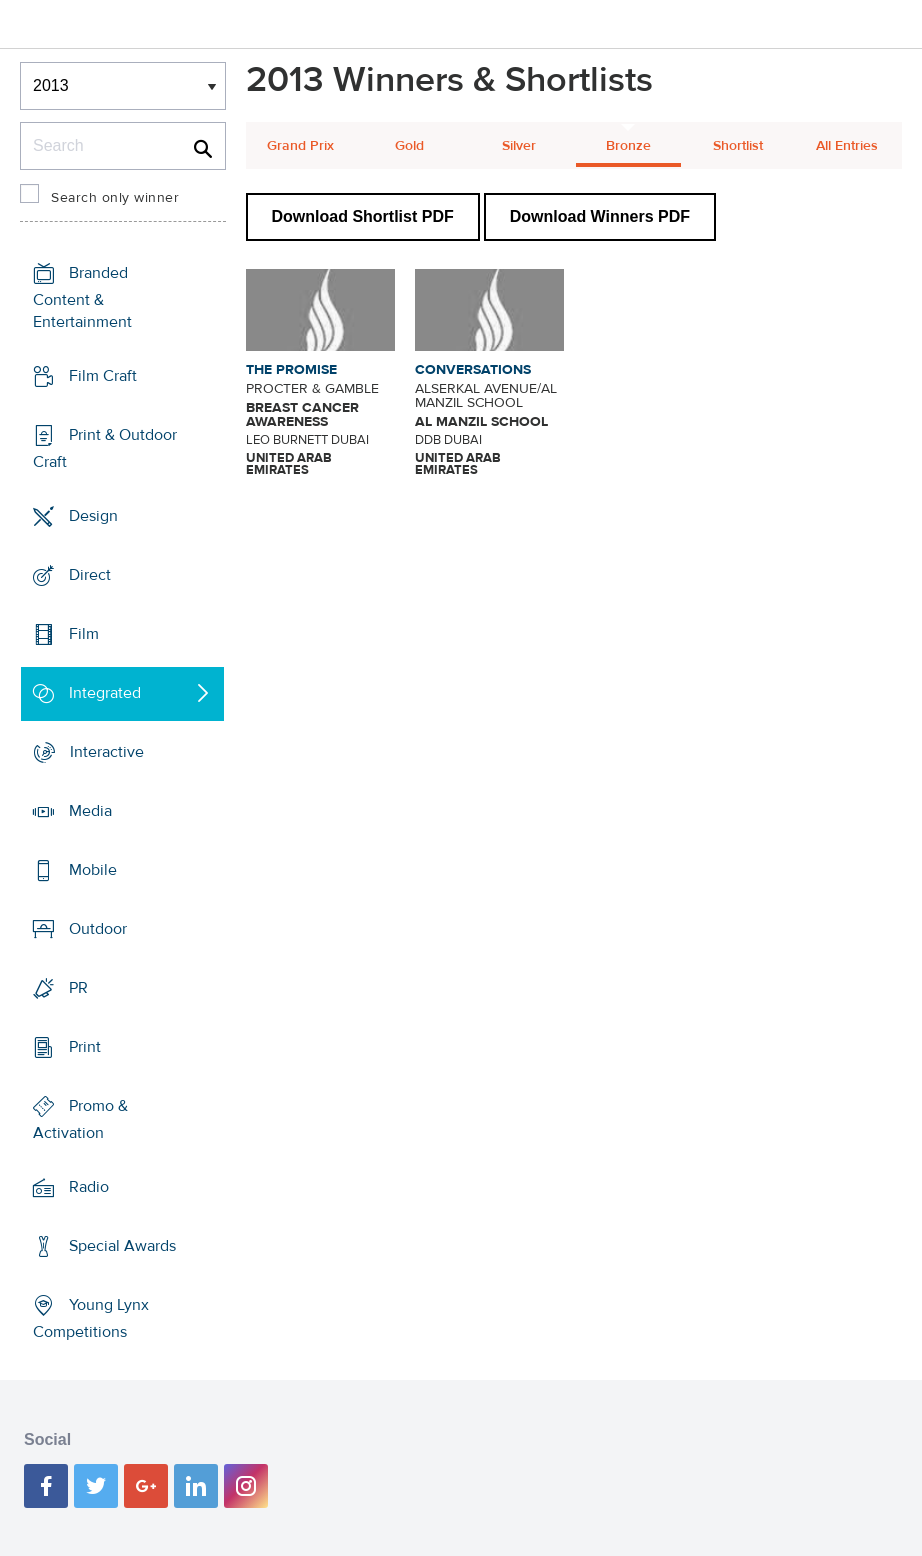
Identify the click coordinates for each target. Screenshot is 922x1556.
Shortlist (738, 146)
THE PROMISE (291, 370)
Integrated (105, 693)
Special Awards (122, 1246)
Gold (409, 146)
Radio (89, 1187)
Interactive (107, 752)
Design (93, 516)
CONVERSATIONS (473, 370)
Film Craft (103, 376)
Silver (519, 146)
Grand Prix (300, 146)
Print (85, 1047)
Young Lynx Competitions (91, 1318)
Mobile (93, 870)
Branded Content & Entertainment (82, 297)
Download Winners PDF (600, 216)
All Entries (847, 146)
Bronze (628, 146)
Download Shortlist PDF (363, 216)
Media (90, 811)
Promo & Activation (80, 1119)
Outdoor (98, 929)
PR (78, 988)
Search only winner (115, 198)
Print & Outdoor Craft (105, 448)
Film (84, 634)
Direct (90, 575)
